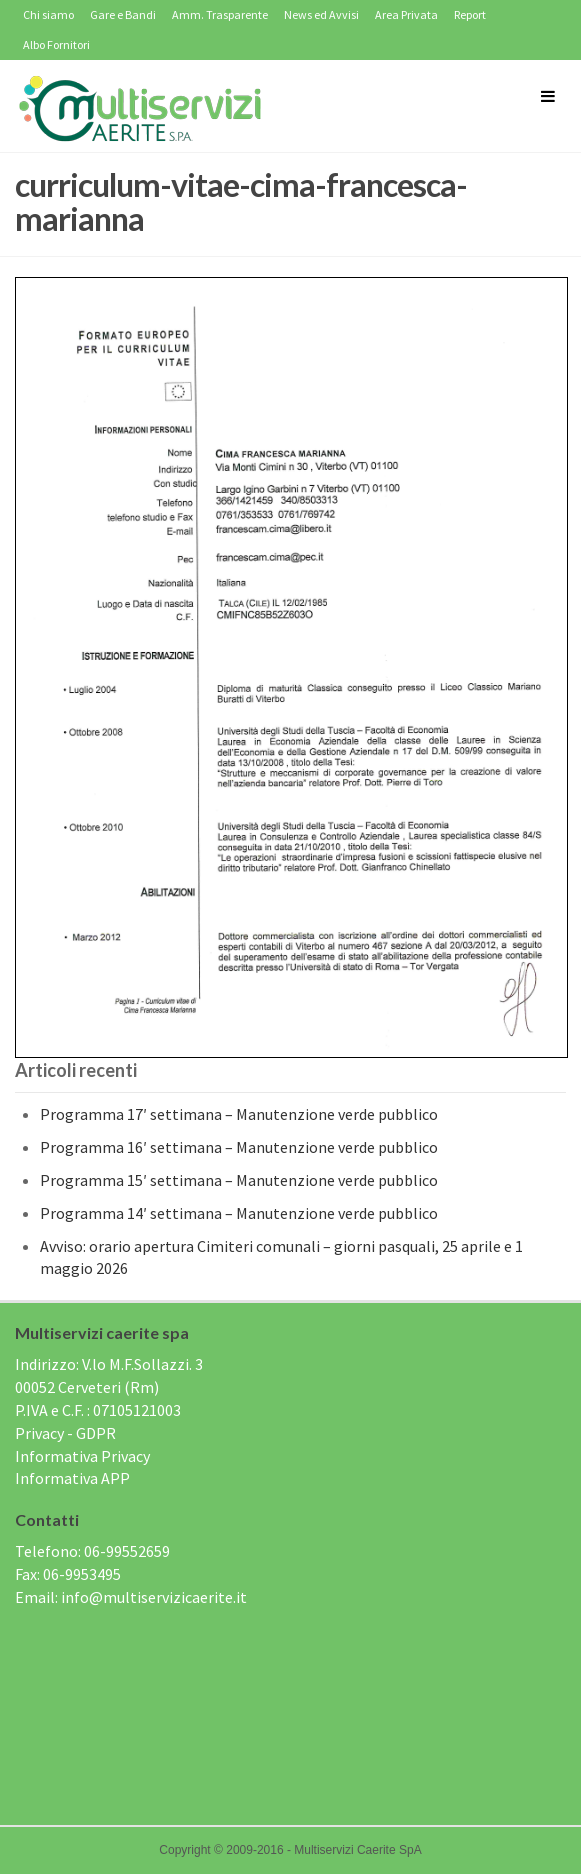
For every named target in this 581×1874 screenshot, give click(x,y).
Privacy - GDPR (65, 1433)
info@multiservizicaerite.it (154, 1597)
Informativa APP (72, 1478)
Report (470, 14)
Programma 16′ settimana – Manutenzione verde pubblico (239, 1147)
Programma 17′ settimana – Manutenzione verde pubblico (239, 1114)
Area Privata (406, 14)
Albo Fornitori (56, 44)
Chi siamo (48, 14)
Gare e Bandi (123, 14)
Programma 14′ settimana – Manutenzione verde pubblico (239, 1213)
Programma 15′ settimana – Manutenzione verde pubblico (239, 1180)
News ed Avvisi (321, 14)
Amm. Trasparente (220, 14)
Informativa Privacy (82, 1456)
